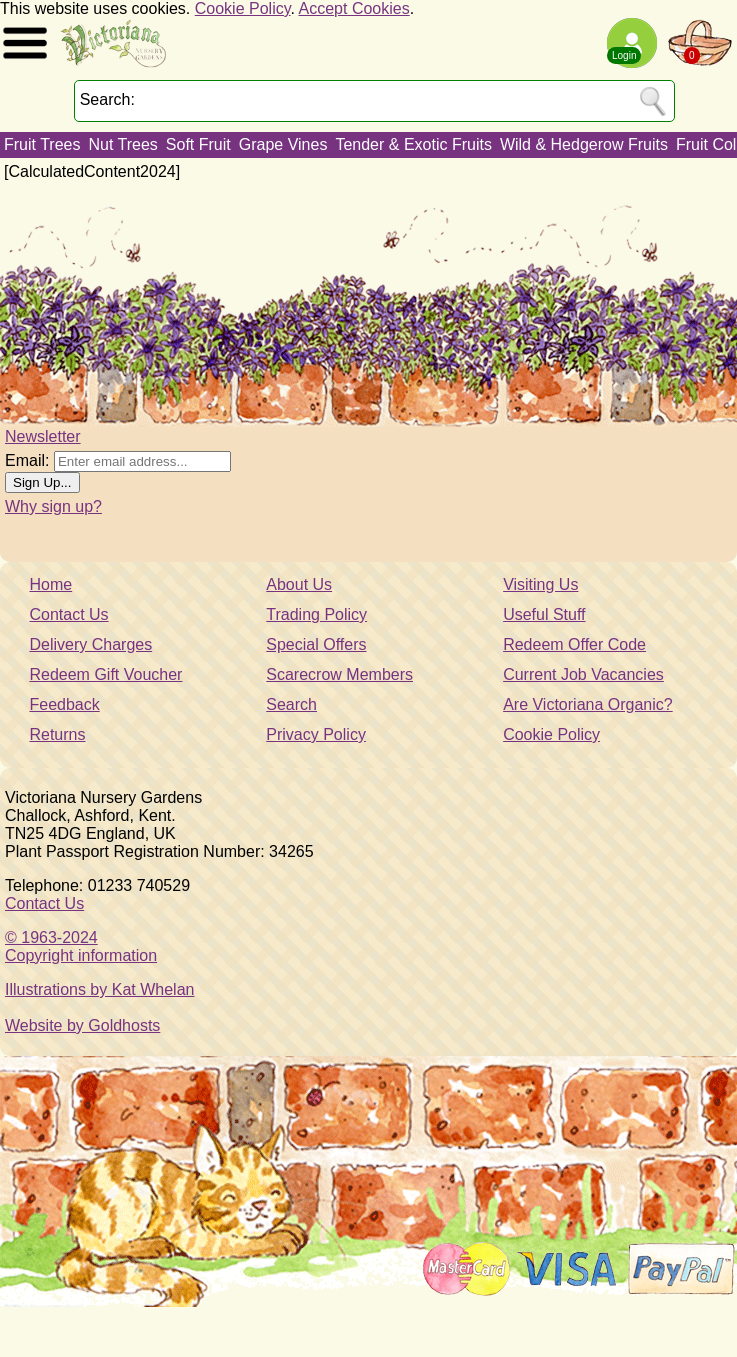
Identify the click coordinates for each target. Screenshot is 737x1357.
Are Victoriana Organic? (588, 704)
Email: (27, 460)
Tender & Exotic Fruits (413, 144)
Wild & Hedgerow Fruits (584, 144)
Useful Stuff (544, 614)
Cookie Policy (243, 8)
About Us (299, 584)
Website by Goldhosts (82, 1025)
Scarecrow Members (339, 674)
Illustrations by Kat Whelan (99, 989)
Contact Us (68, 614)
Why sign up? (53, 506)
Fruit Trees (42, 144)
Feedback (64, 704)
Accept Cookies (354, 8)
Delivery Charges (90, 644)
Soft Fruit (198, 144)
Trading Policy (316, 614)
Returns (57, 734)
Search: (107, 99)
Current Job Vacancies (583, 674)
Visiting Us (540, 584)
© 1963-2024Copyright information (81, 946)
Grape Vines (283, 144)
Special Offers (316, 644)
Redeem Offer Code (574, 644)
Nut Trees (122, 144)
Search (291, 704)
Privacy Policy (316, 734)
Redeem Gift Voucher (105, 674)
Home (50, 584)
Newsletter (43, 436)
